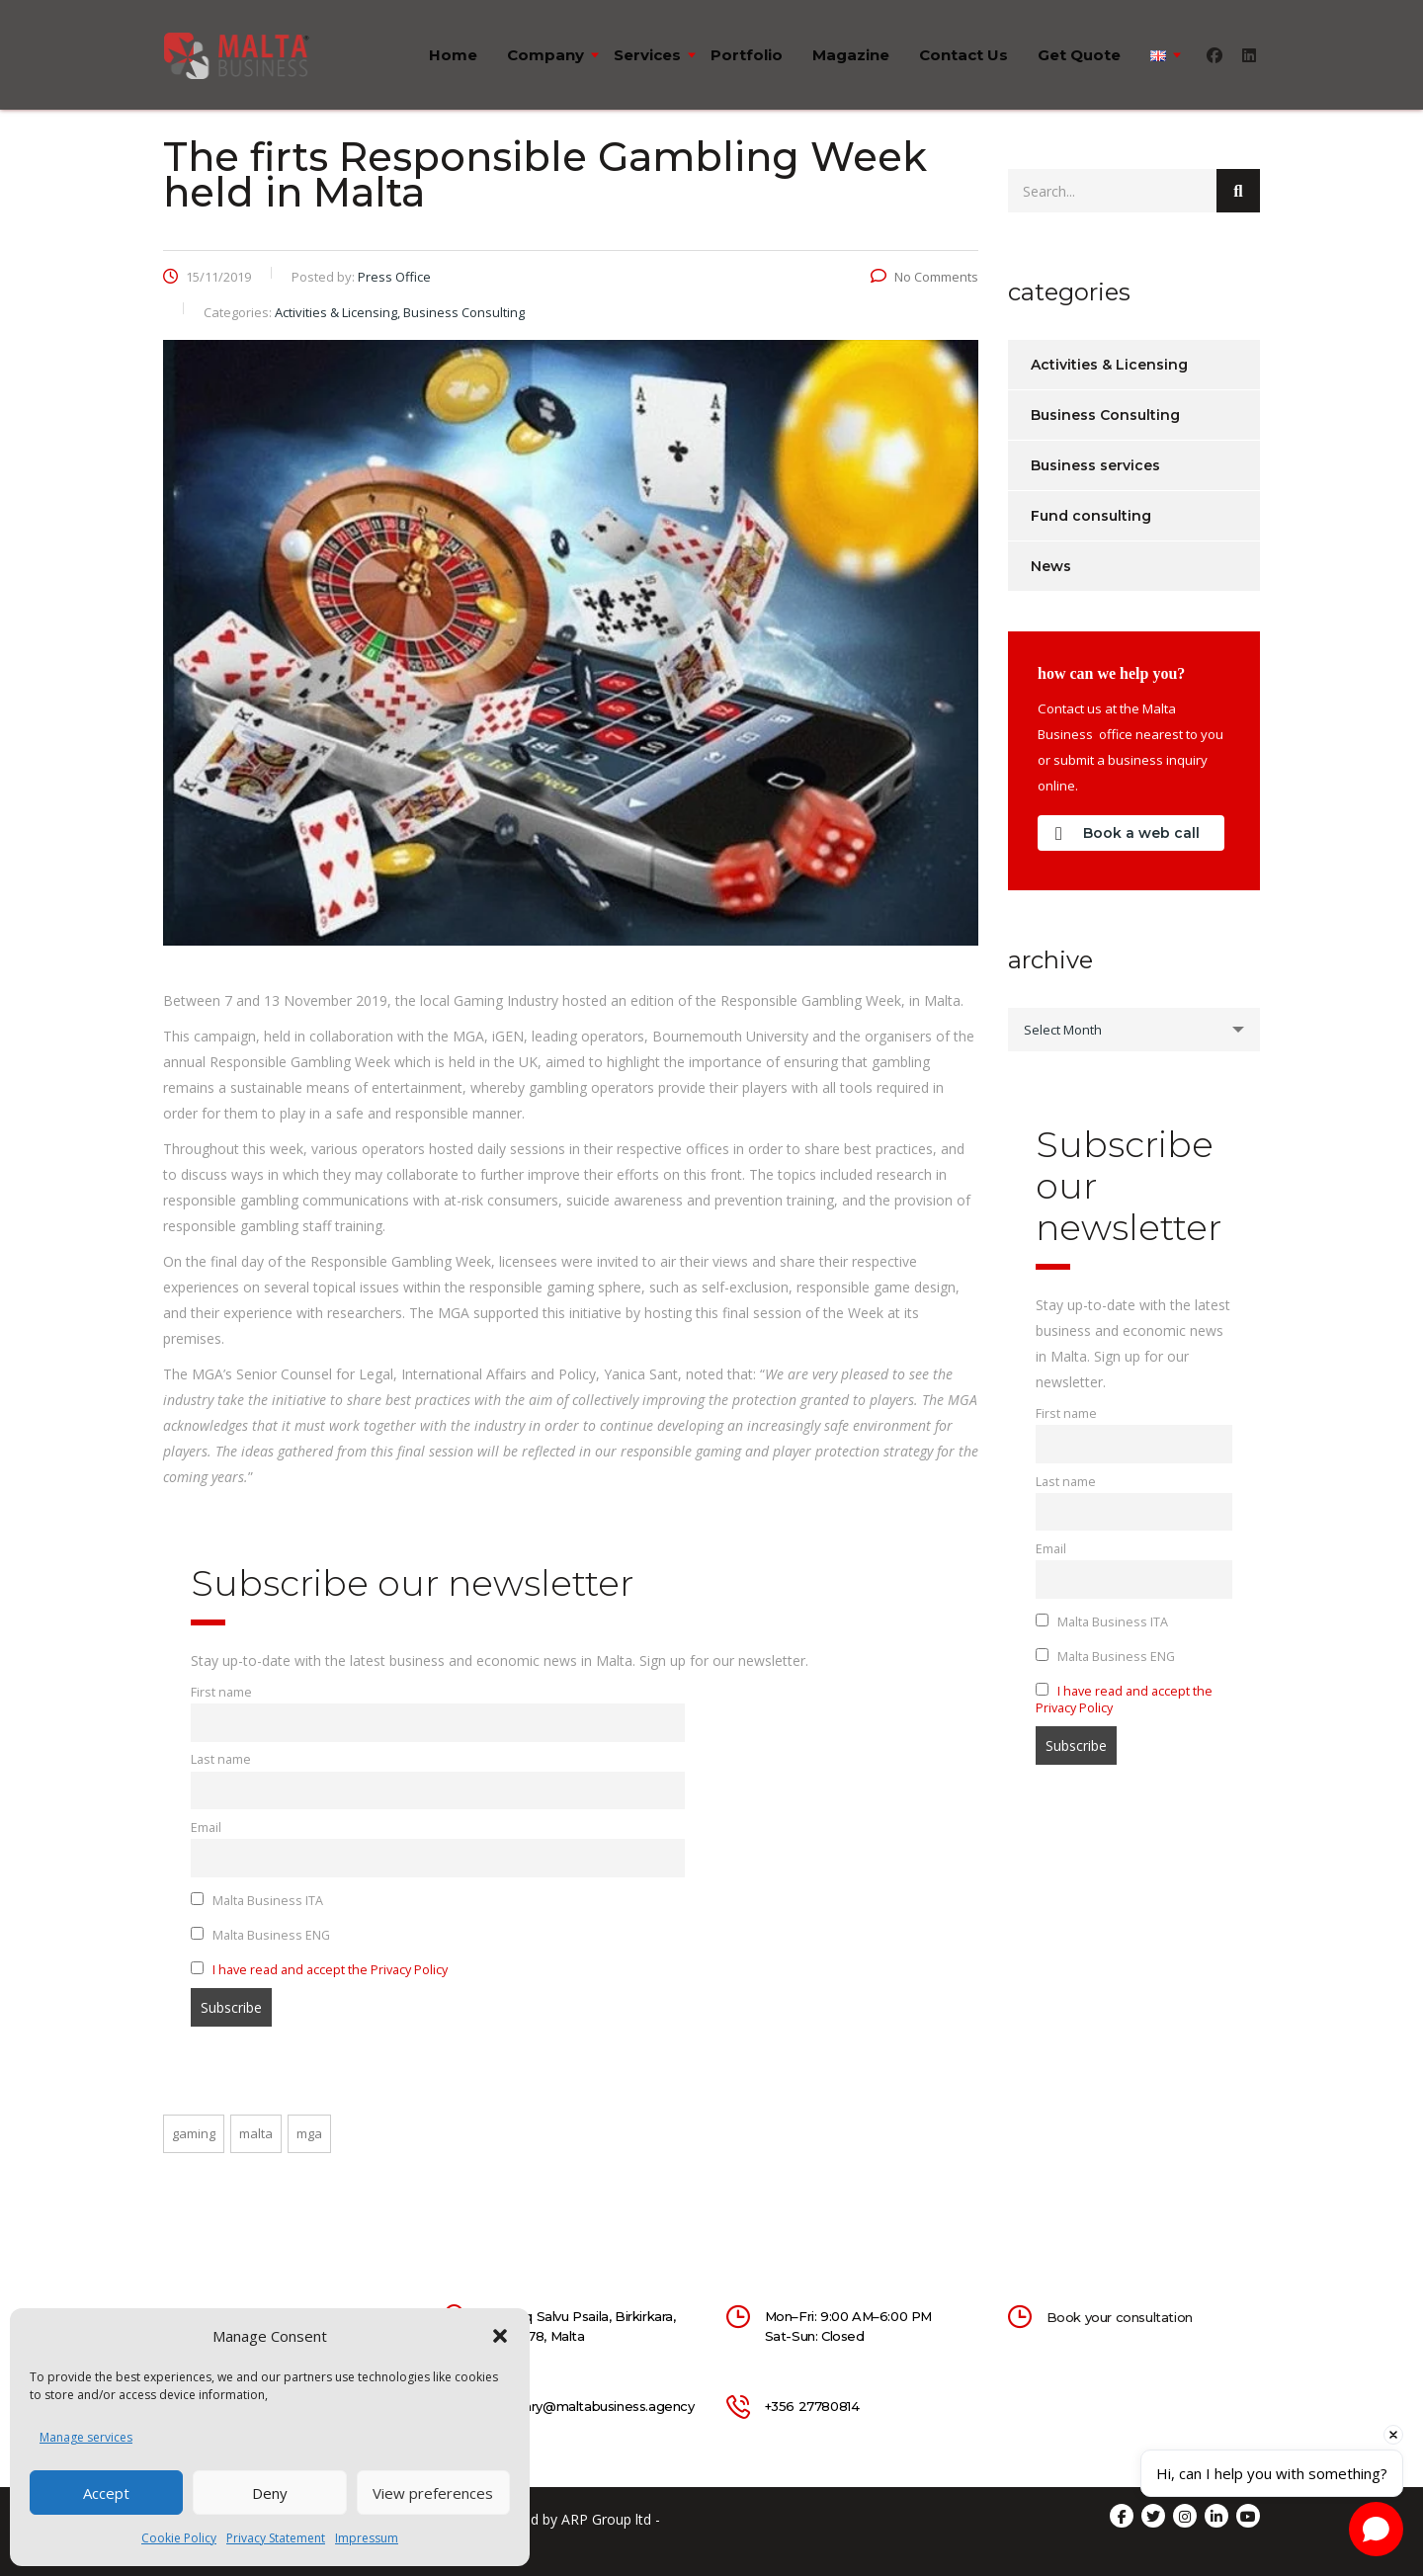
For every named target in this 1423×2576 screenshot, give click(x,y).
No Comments (924, 277)
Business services (1095, 465)
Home (453, 54)
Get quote (1079, 54)
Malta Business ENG (260, 1935)
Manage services (86, 2437)
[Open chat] (1376, 2529)
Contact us (963, 54)
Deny (270, 2493)
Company (545, 54)
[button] (500, 2336)
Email (206, 1827)
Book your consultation (1119, 2317)
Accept (106, 2493)
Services (647, 54)
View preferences (433, 2493)
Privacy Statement (275, 2538)
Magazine (850, 54)
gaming (193, 2133)
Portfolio (747, 54)
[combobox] (1134, 1029)
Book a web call (1127, 833)
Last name (221, 1759)
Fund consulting (1091, 516)
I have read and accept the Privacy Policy (330, 1969)
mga (309, 2133)
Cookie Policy (178, 2538)
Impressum (366, 2538)
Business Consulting (1105, 415)
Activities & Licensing (1109, 365)
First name (221, 1692)
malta (256, 2133)
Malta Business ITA (257, 1900)
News (1051, 566)
